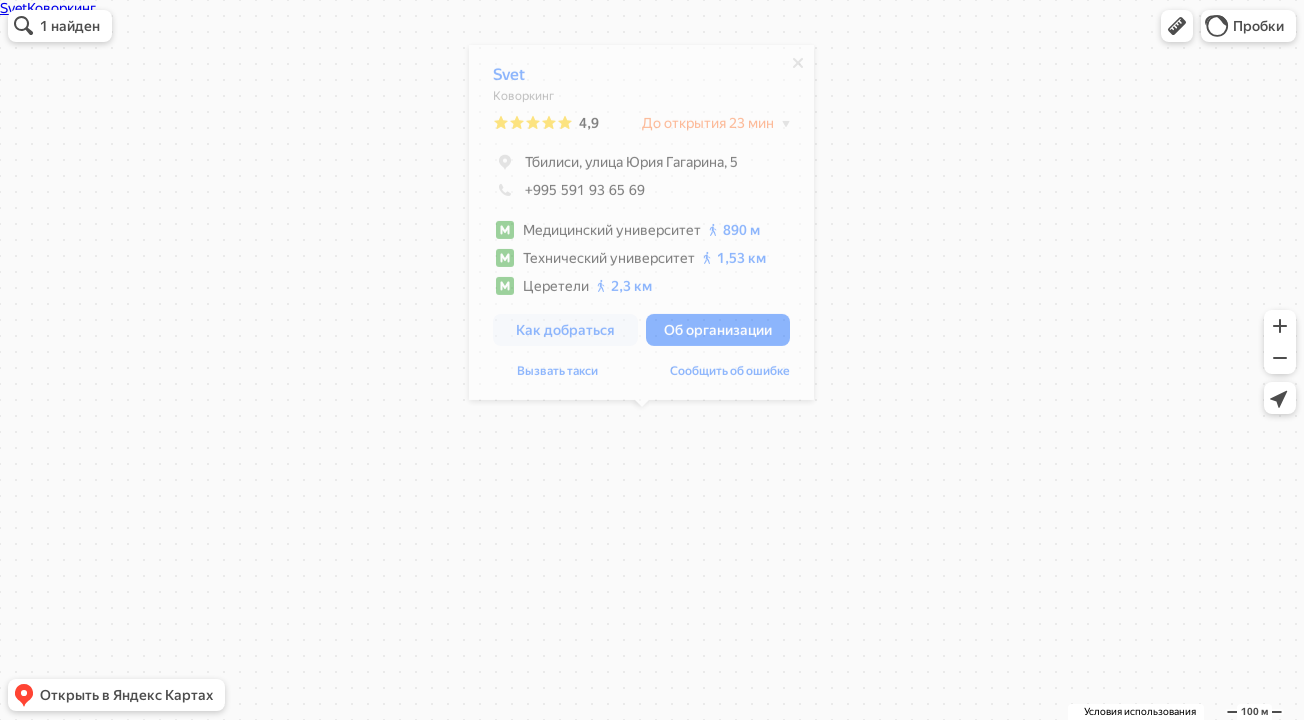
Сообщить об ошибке (730, 376)
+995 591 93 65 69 (569, 195)
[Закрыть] (798, 68)
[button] (1177, 26)
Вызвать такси (557, 376)
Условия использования (1140, 711)
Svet (509, 79)
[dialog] (641, 227)
